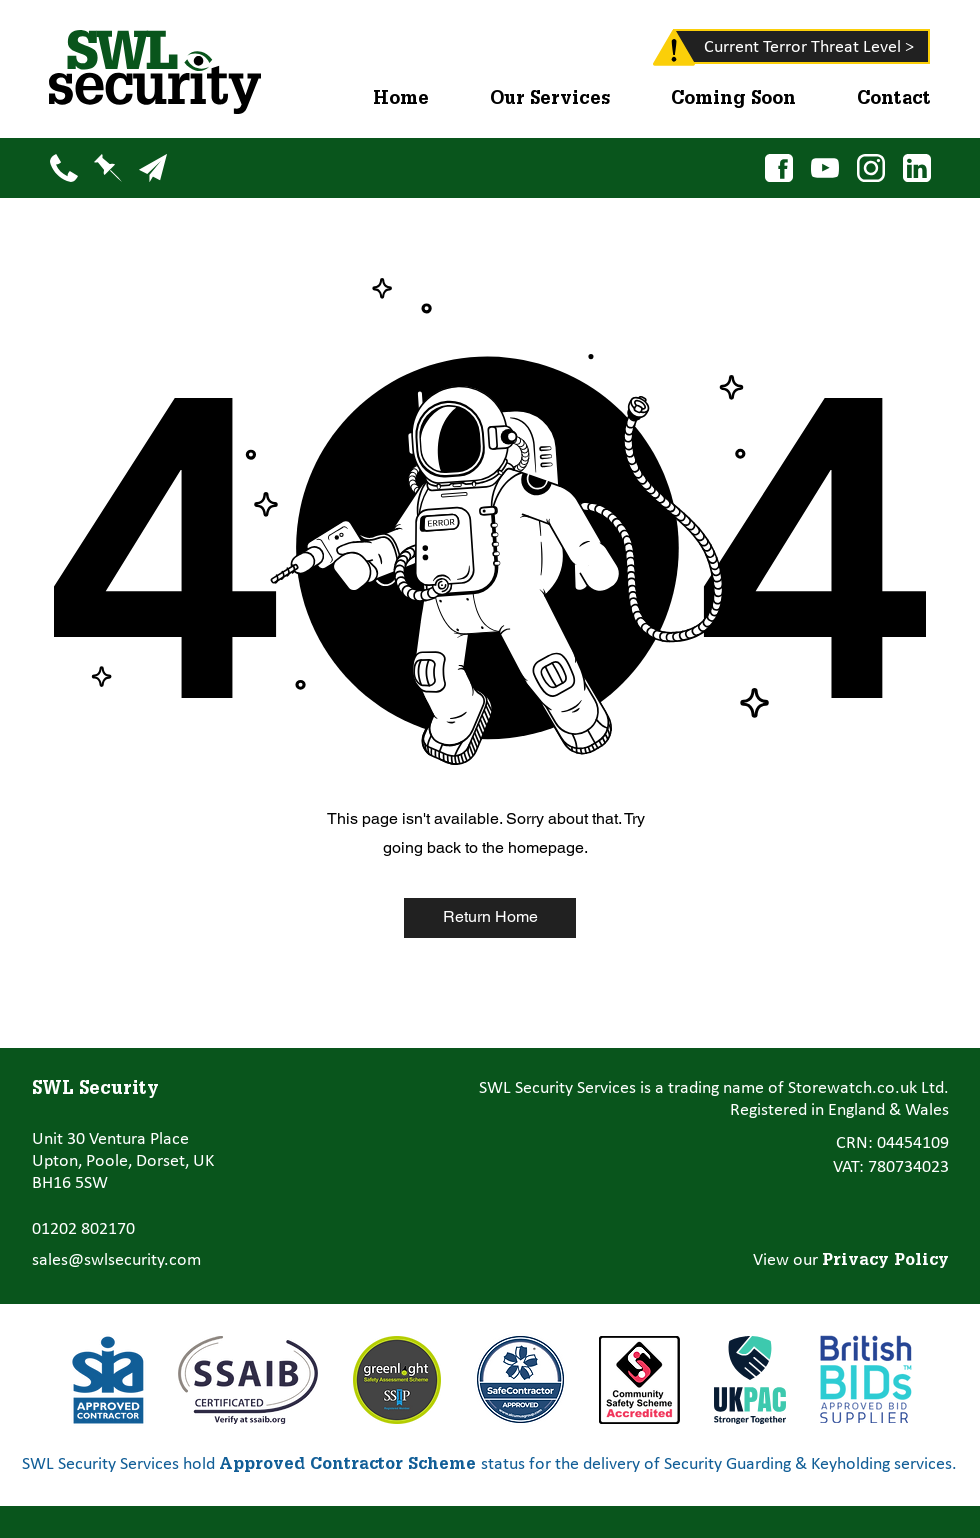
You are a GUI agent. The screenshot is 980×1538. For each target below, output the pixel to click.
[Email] (152, 167)
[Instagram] (870, 167)
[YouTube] (824, 167)
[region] (646, 51)
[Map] (107, 167)
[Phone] (63, 167)
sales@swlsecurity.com (116, 1260)
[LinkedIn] (916, 167)
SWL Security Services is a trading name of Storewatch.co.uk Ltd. (714, 1088)
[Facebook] (778, 167)
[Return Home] (490, 918)
